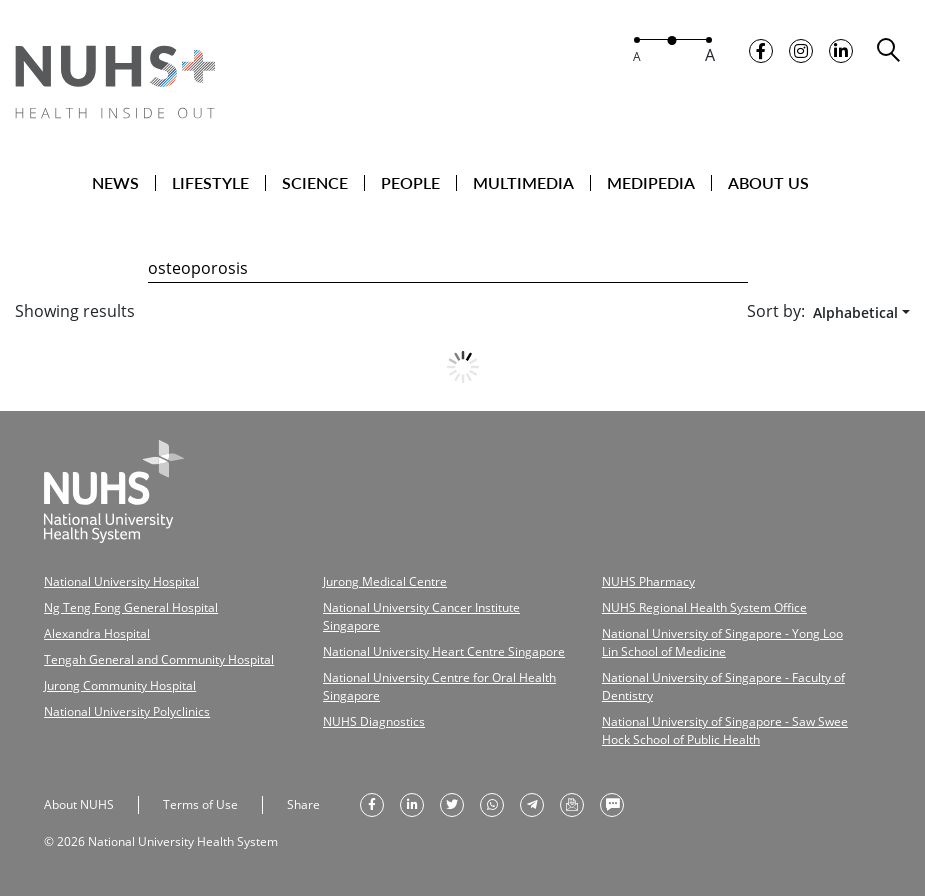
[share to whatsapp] (492, 805)
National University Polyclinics (127, 711)
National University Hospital (121, 581)
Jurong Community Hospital (120, 685)
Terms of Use (200, 804)
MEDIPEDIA (651, 183)
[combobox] (857, 312)
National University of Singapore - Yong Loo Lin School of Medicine (722, 642)
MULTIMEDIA (523, 183)
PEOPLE (410, 183)
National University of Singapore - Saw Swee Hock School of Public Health (725, 730)
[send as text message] (612, 805)
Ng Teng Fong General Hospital (131, 607)
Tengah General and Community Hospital (159, 659)
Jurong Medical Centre (385, 581)
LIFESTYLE (210, 183)
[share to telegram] (532, 805)
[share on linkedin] (412, 805)
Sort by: (776, 311)
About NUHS (79, 804)
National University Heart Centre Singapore (444, 651)
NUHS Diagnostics (374, 721)
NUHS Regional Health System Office (704, 607)
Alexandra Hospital (97, 633)
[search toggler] (889, 50)
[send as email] (572, 805)
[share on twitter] (452, 805)
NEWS (115, 183)
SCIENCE (315, 183)
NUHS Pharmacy (648, 581)
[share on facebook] (372, 805)
